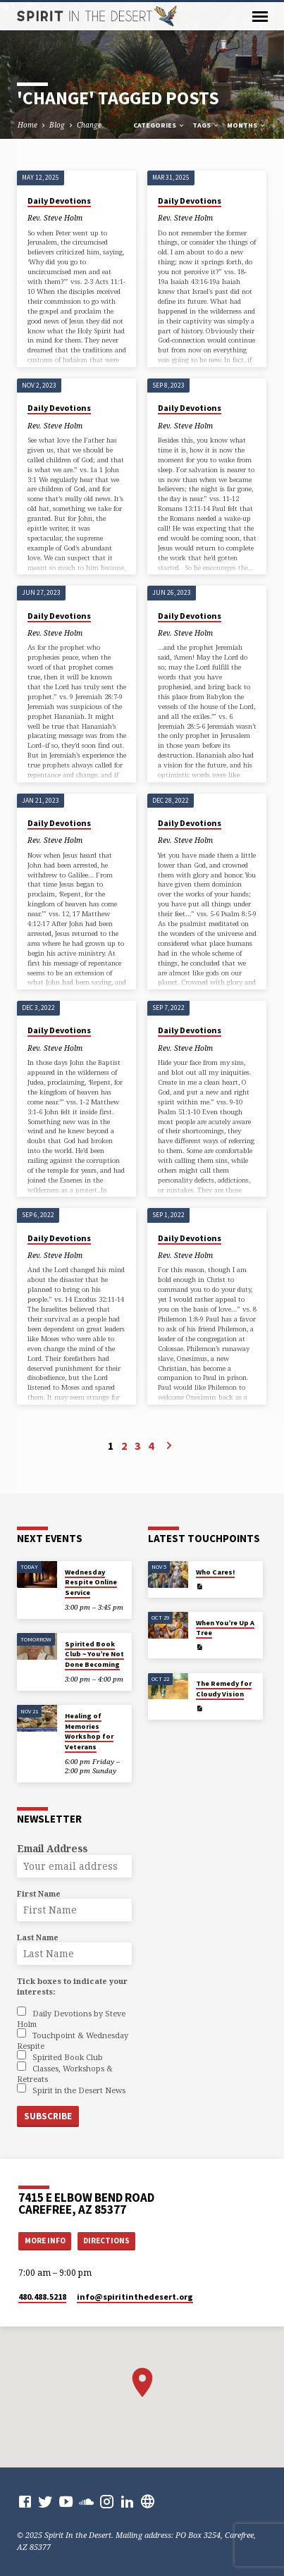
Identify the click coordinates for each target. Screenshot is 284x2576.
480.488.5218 (42, 2296)
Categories (159, 125)
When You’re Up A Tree (225, 1627)
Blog (57, 125)
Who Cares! (215, 1572)
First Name (39, 1893)
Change (89, 125)
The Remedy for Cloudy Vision (224, 1688)
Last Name (37, 1937)
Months (246, 125)
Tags (206, 125)
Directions (106, 2240)
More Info (45, 2240)
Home (27, 125)
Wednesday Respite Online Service (91, 1582)
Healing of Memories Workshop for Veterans (89, 1731)
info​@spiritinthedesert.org (135, 2296)
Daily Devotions (59, 200)
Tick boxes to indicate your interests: (72, 1986)
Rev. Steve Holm (54, 218)
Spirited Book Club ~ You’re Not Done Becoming (94, 1654)
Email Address (52, 1848)
